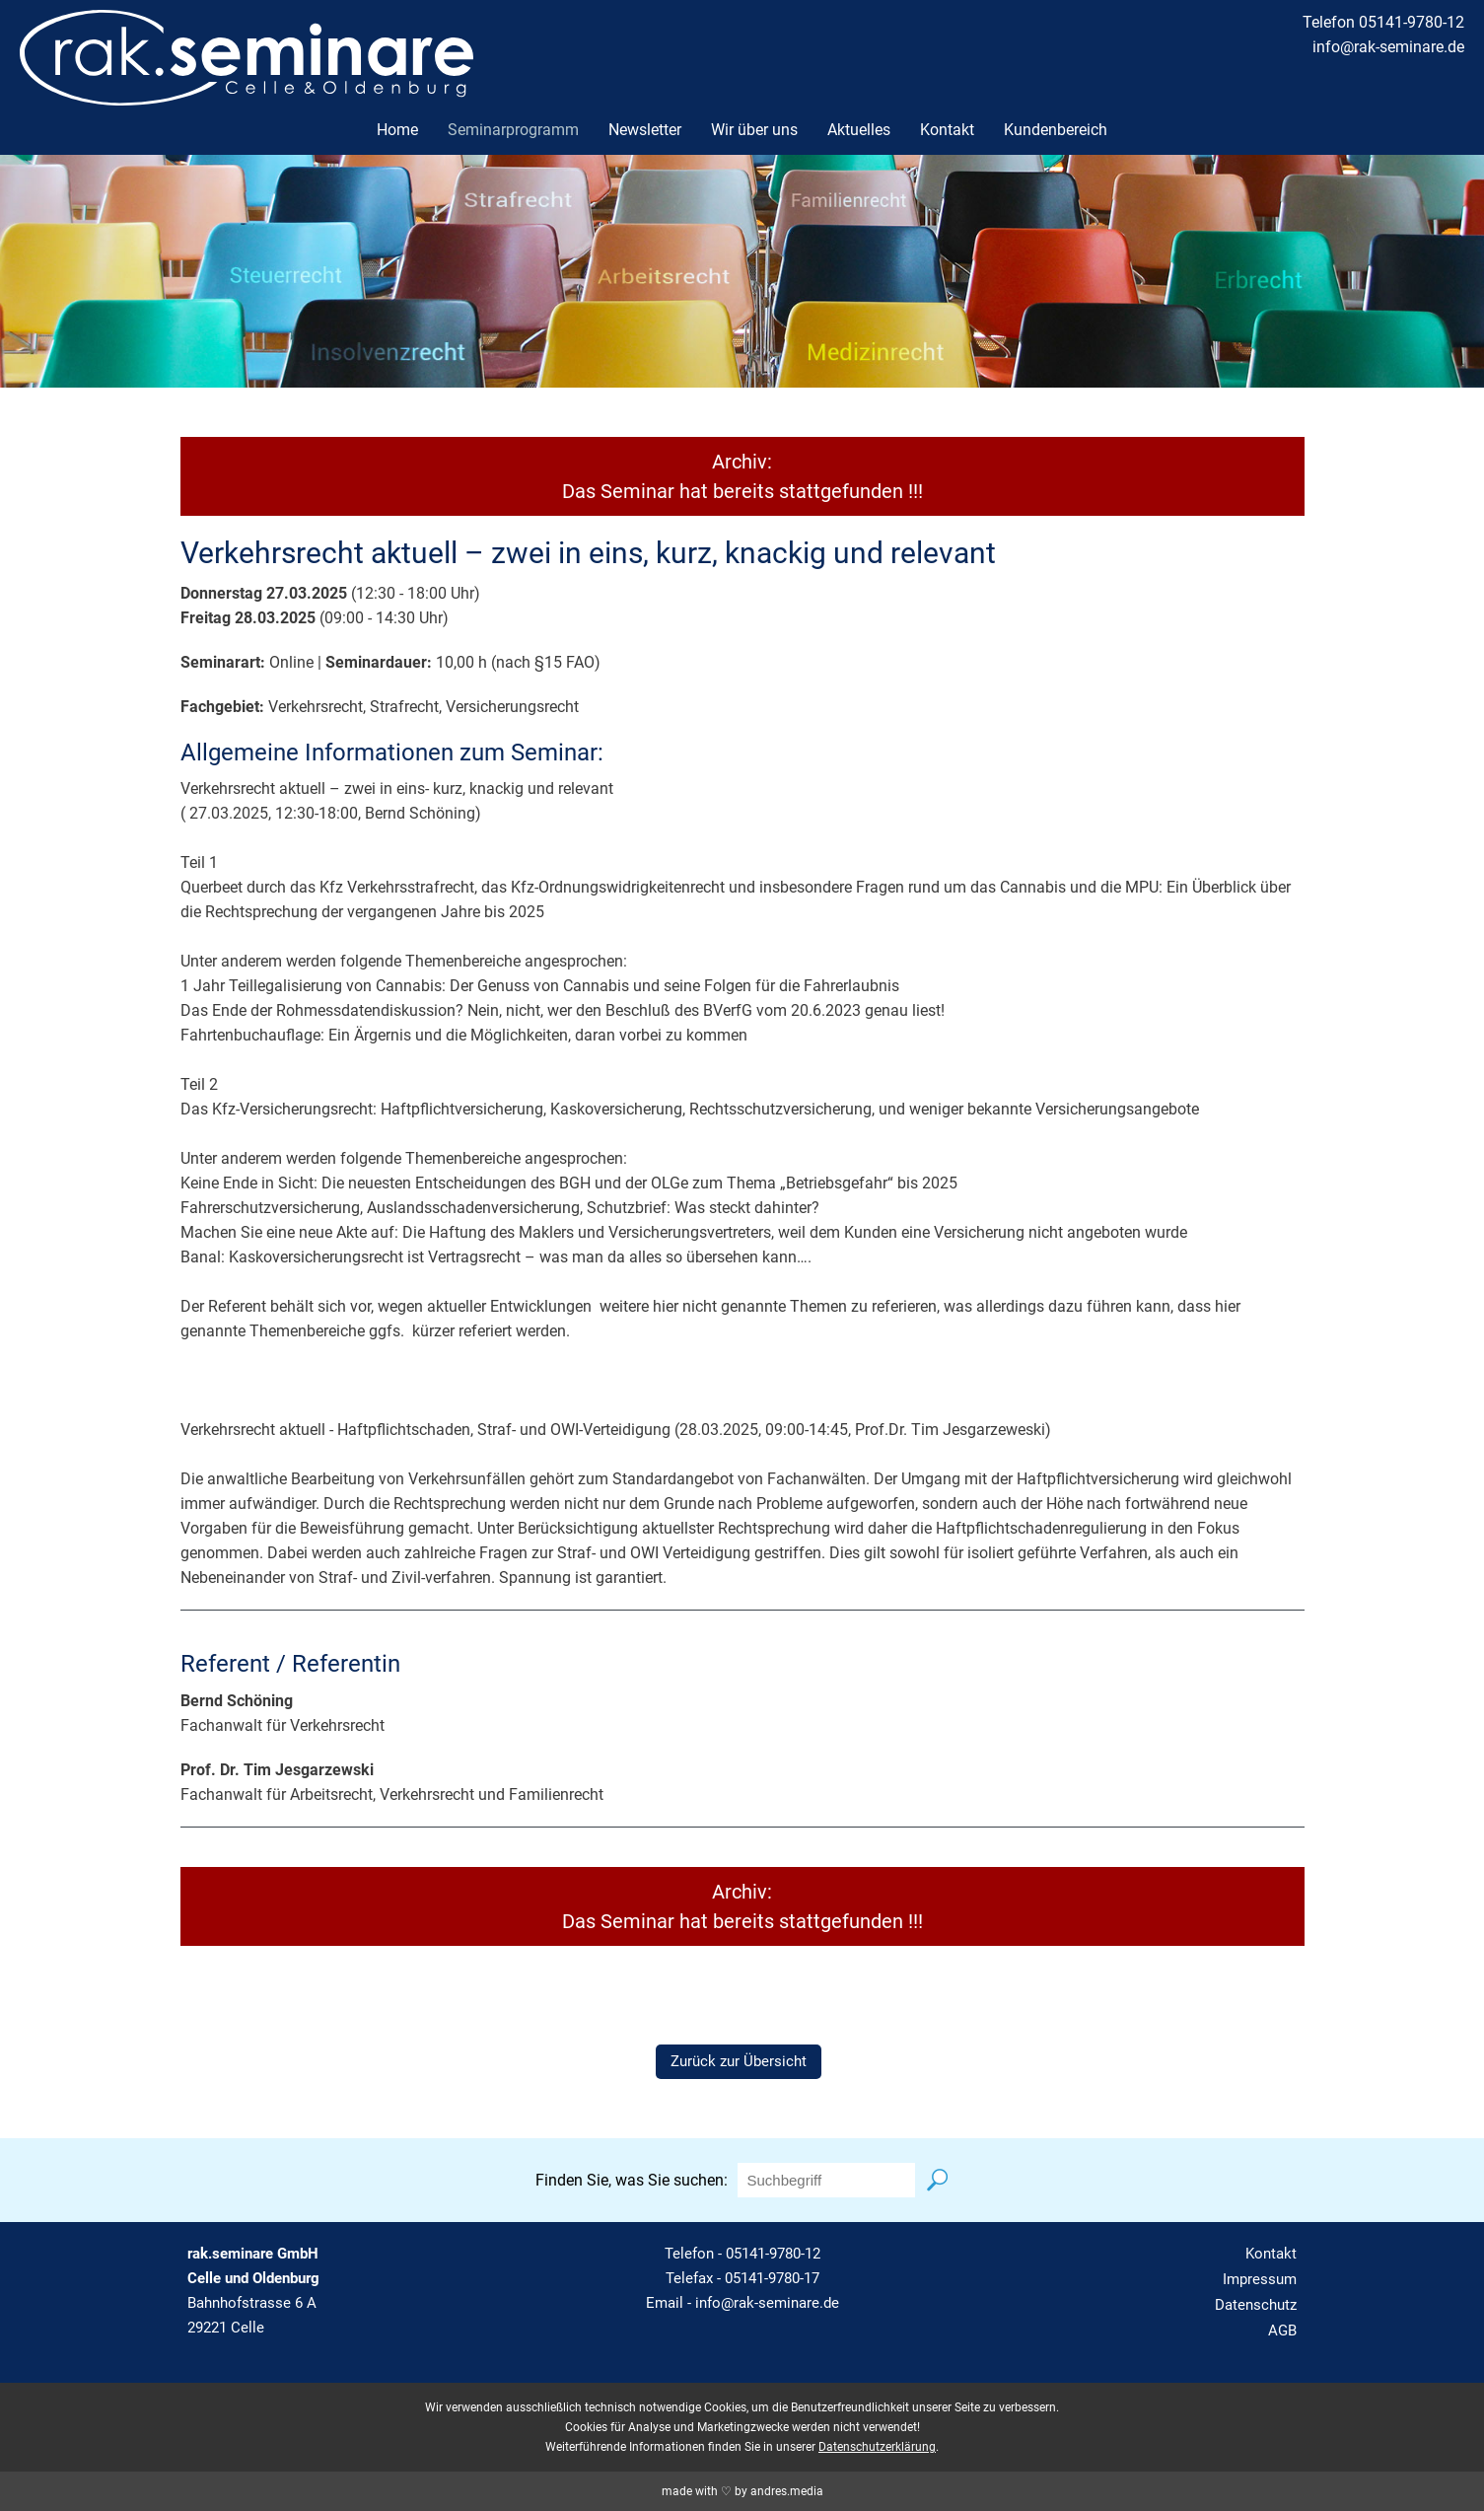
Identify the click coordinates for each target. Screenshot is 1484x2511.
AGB (1282, 2330)
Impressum (1260, 2279)
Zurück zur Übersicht (739, 2061)
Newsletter (644, 129)
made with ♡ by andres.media (742, 2491)
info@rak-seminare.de (1388, 46)
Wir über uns (754, 129)
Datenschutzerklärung (877, 2447)
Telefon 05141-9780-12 (1383, 22)
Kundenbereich (1055, 129)
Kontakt (947, 129)
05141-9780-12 (773, 2253)
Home (397, 129)
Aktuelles (858, 129)
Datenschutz (1256, 2305)
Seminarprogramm (513, 129)
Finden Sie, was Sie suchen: (631, 2180)
